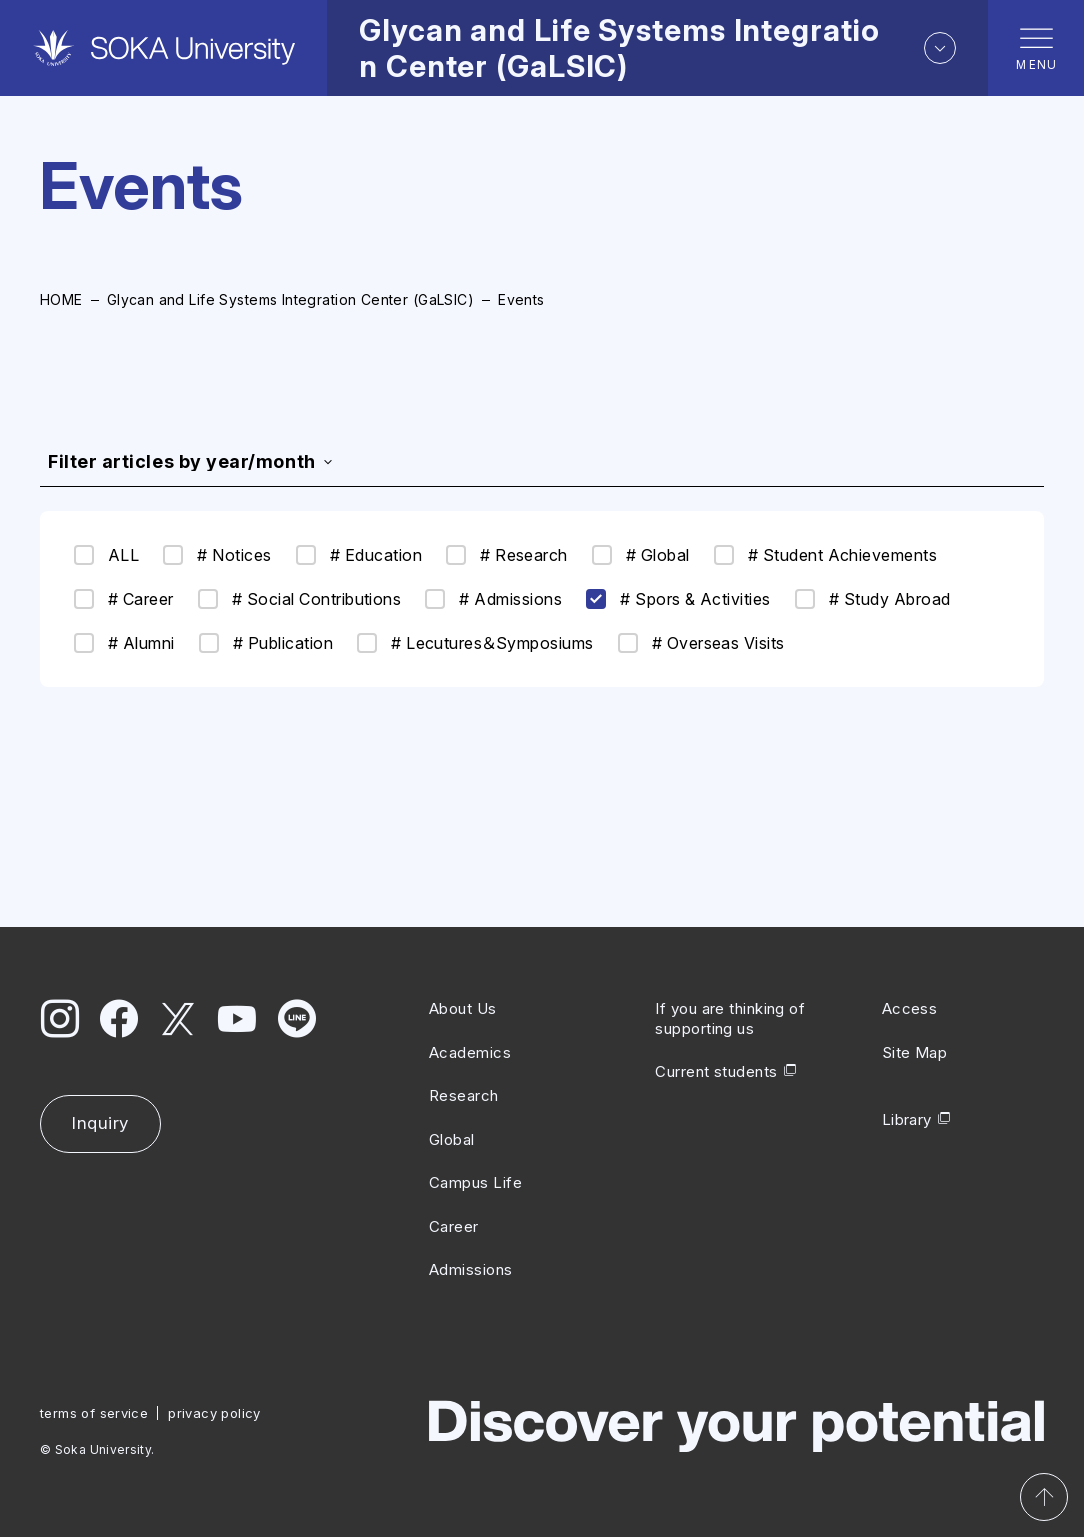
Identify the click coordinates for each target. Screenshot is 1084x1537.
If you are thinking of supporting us (730, 1018)
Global (452, 1139)
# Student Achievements (826, 555)
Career (454, 1226)
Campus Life (475, 1182)
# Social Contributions (300, 599)
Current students (716, 1071)
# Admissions (493, 599)
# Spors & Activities (678, 599)
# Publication (266, 643)
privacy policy (214, 1413)
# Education (359, 555)
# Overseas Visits (701, 643)
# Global (641, 555)
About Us (463, 1008)
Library (907, 1119)
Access (910, 1008)
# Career (124, 599)
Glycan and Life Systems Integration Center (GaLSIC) (290, 299)
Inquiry (100, 1123)
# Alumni (124, 643)
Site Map (915, 1052)
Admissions (471, 1269)
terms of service (94, 1413)
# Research (507, 555)
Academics (470, 1052)
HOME (61, 299)
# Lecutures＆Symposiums (475, 643)
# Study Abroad (873, 599)
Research (464, 1095)
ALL (106, 555)
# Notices (217, 555)
